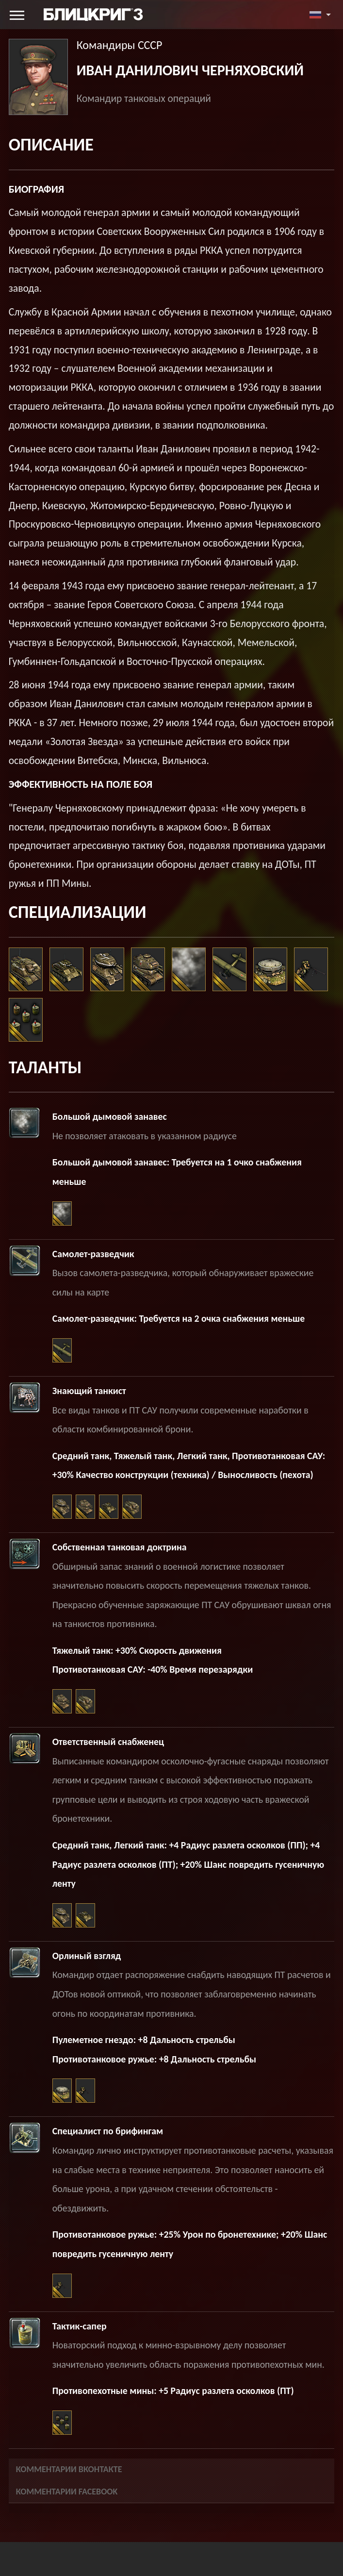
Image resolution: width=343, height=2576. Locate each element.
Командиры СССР (120, 45)
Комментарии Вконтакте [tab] (69, 2469)
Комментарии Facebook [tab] (67, 2491)
